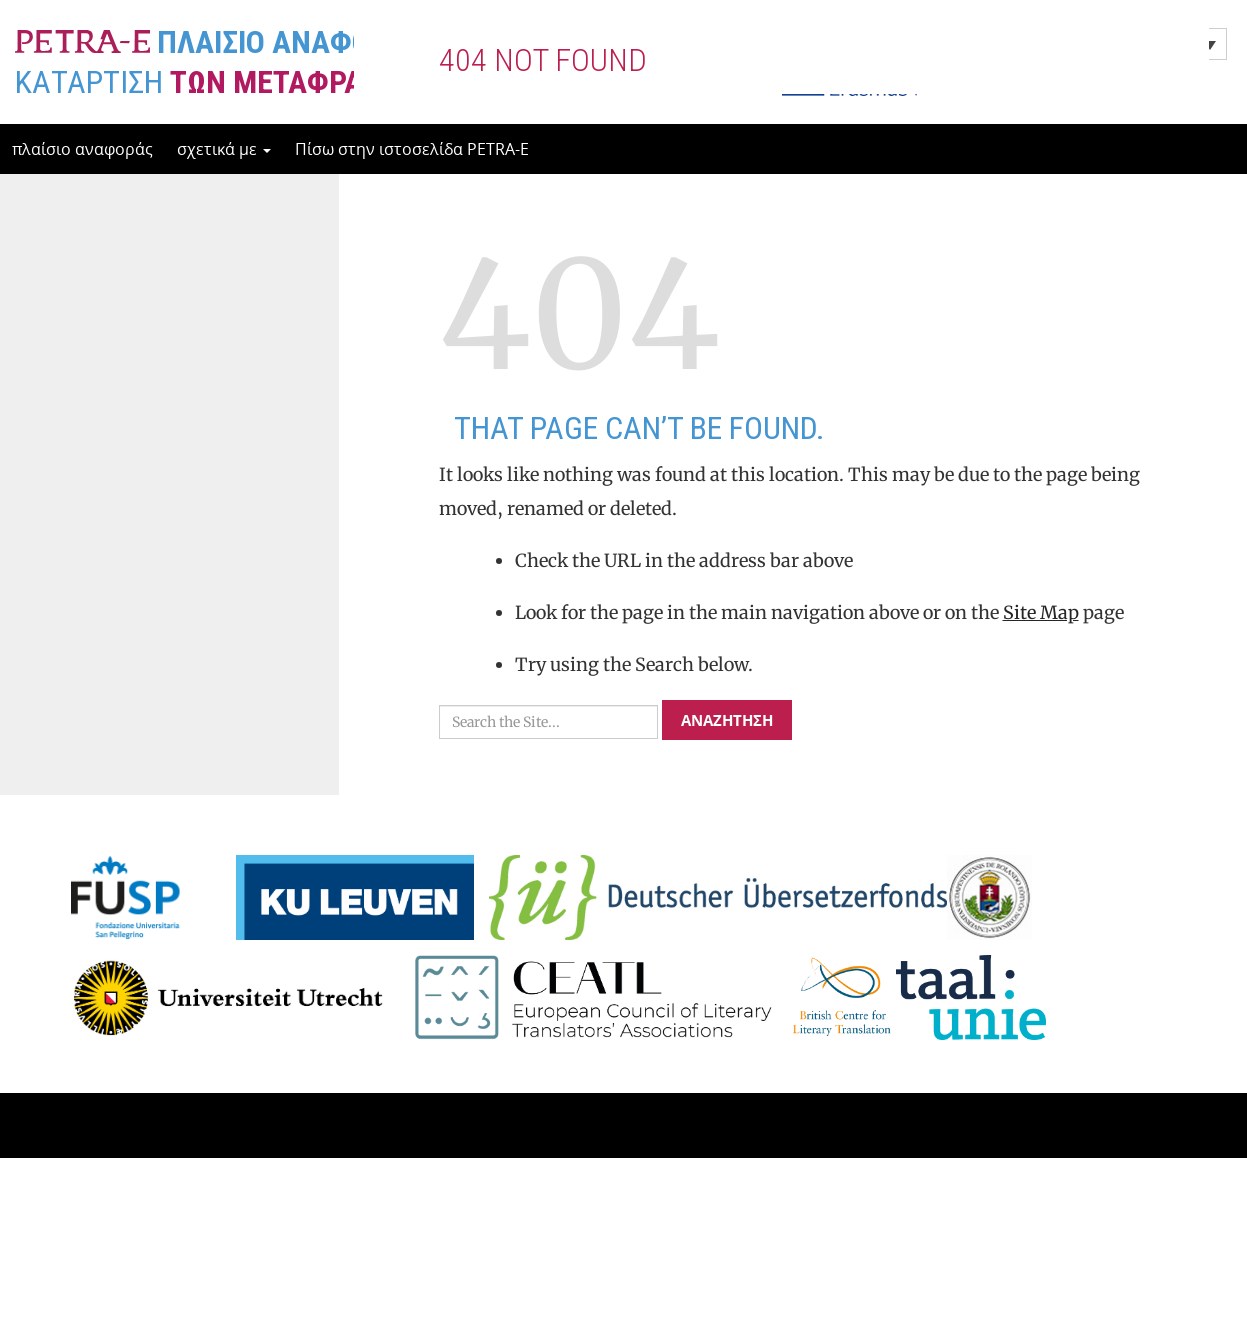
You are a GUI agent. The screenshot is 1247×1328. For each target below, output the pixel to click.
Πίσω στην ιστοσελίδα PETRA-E (412, 149)
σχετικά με (224, 149)
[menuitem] (1087, 44)
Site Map (1041, 692)
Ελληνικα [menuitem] (1022, 45)
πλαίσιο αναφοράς (82, 149)
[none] (1087, 44)
